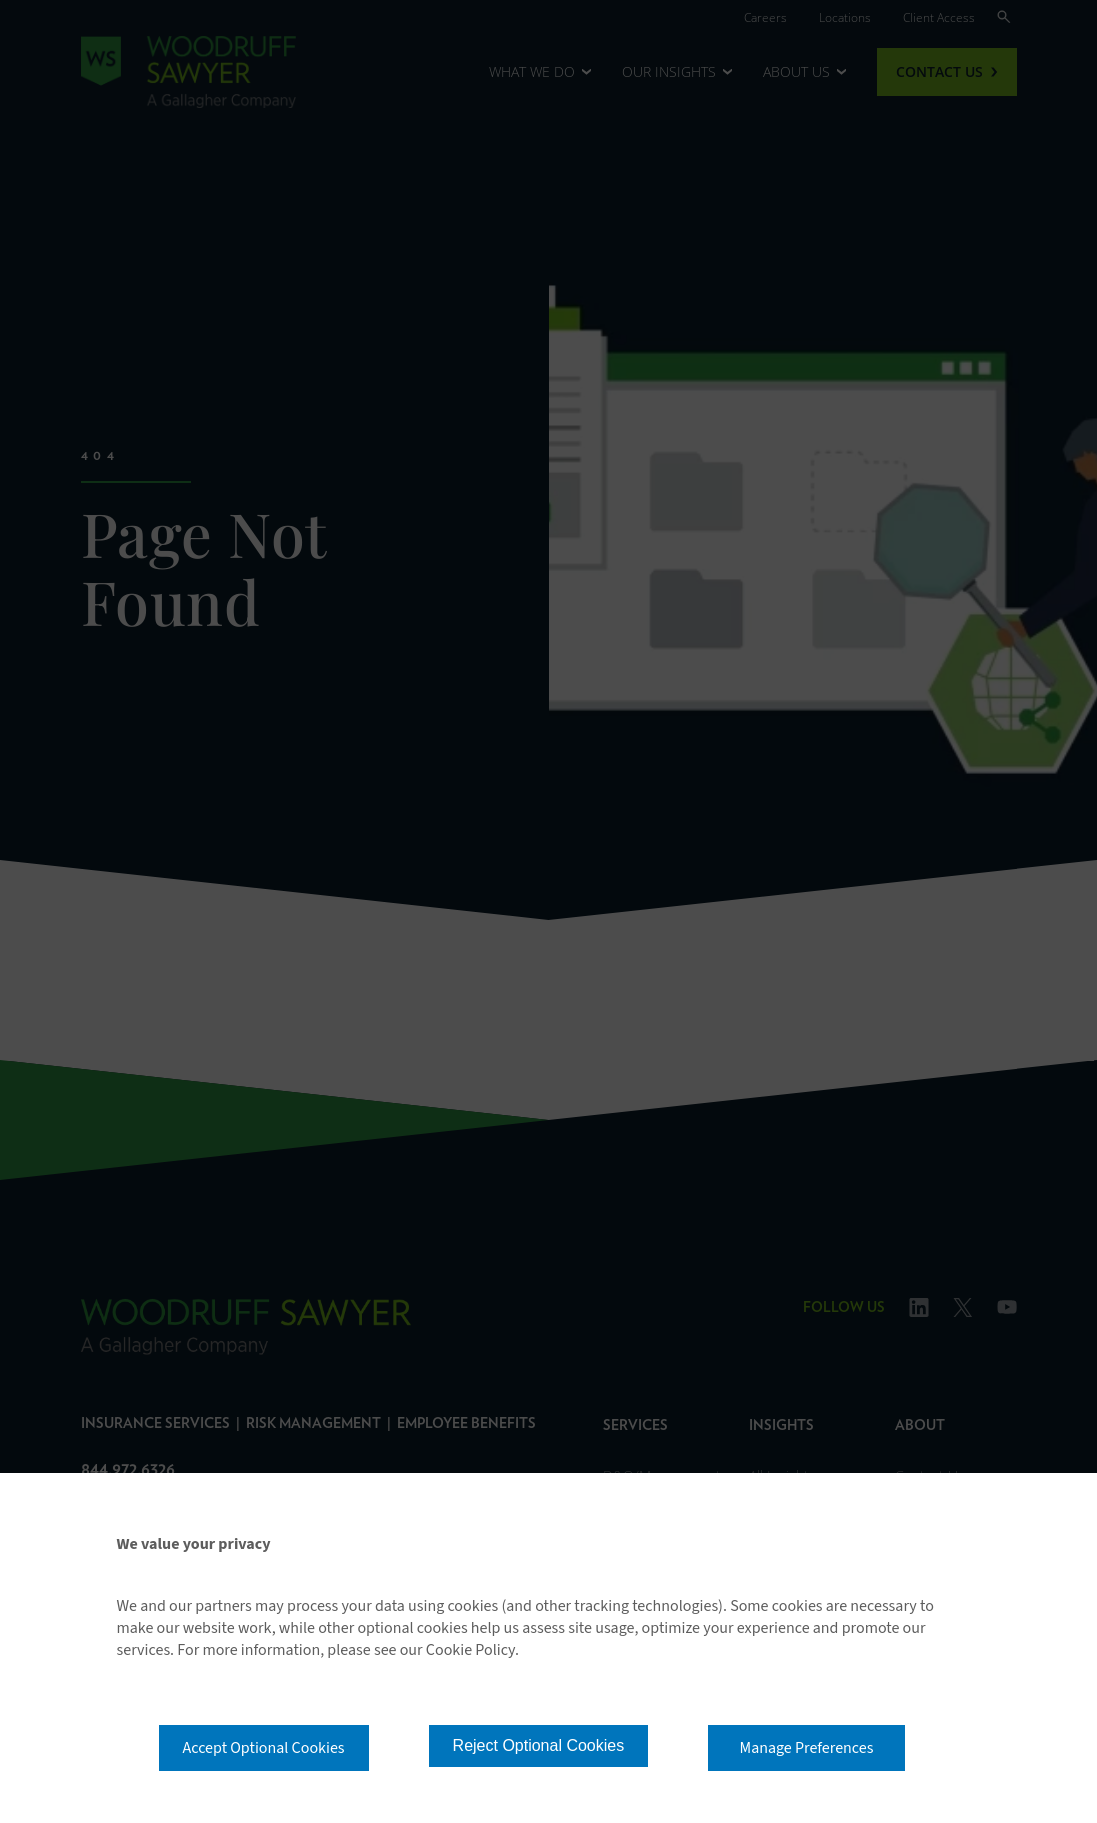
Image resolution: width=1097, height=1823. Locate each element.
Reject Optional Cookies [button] (539, 1745)
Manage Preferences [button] (807, 1748)
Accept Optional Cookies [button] (264, 1748)
